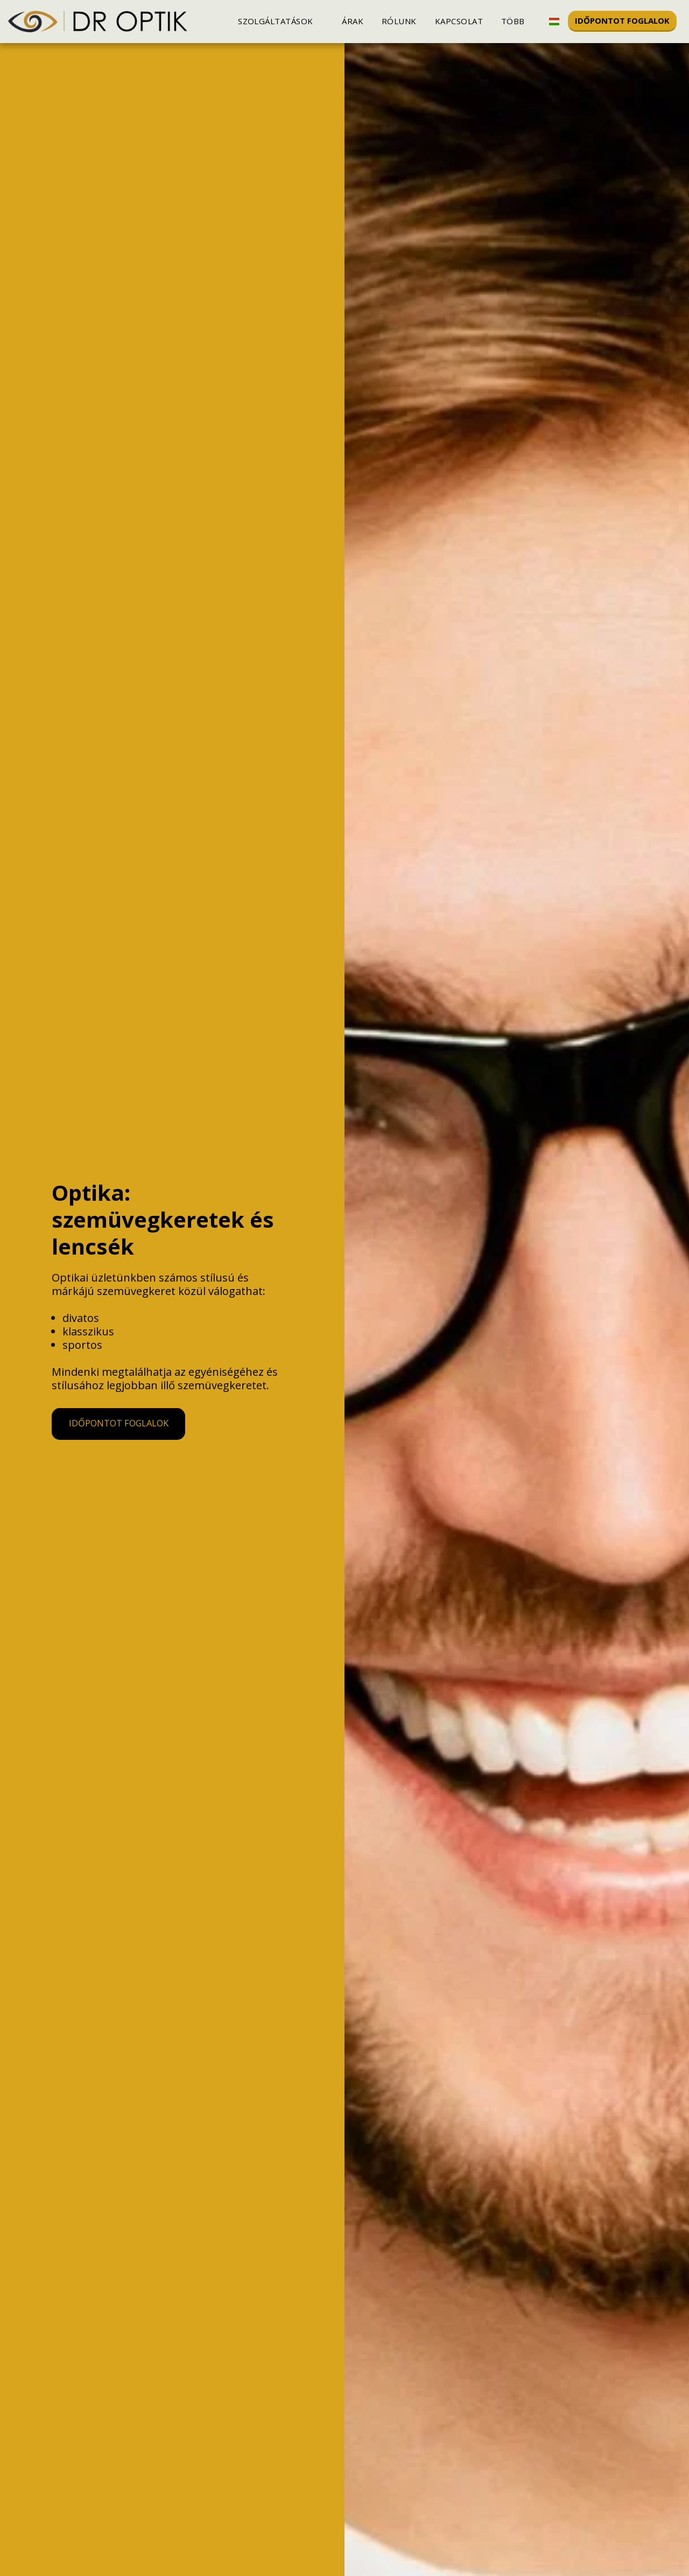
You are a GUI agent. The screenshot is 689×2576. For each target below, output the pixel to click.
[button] (281, 21)
